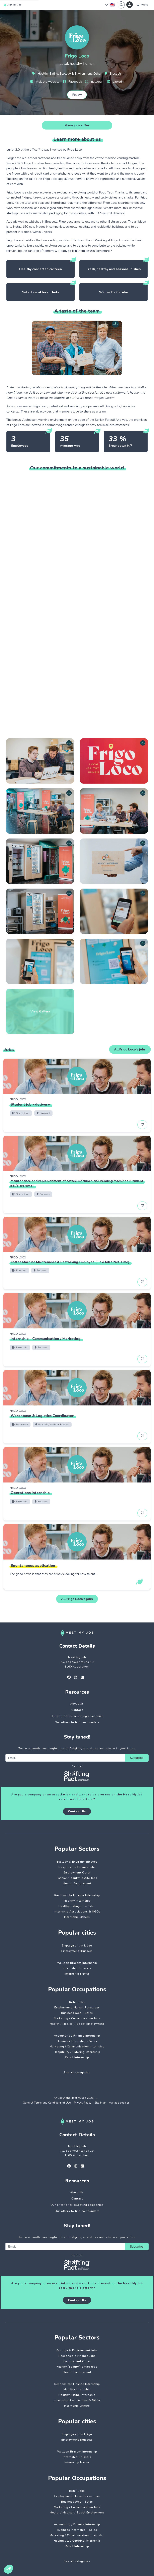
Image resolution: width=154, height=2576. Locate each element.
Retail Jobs (77, 2002)
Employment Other (77, 1872)
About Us (77, 1704)
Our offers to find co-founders (77, 1722)
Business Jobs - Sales (77, 2013)
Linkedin (115, 81)
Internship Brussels (77, 1968)
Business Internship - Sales (77, 2041)
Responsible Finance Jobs (77, 1867)
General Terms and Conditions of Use (47, 2103)
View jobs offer (77, 125)
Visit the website (45, 81)
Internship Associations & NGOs (77, 1911)
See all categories (77, 2072)
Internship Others (77, 1917)
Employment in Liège (77, 1945)
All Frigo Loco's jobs (130, 1049)
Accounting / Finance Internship (77, 2036)
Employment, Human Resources (77, 2007)
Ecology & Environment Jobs (77, 1862)
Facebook (72, 81)
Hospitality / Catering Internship (77, 2052)
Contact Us (77, 1811)
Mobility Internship (77, 1901)
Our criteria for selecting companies (77, 1716)
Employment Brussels (77, 1951)
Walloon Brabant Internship (77, 1963)
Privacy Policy (82, 2103)
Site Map (100, 2103)
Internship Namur (77, 1974)
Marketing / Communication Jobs (77, 2018)
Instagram (94, 81)
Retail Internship (77, 2057)
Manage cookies (119, 2103)
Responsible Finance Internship (77, 1895)
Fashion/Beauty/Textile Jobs (77, 1878)
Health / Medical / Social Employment (77, 2024)
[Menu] (142, 4)
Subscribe (137, 1758)
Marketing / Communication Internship (77, 2046)
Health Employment (77, 1883)
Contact (77, 1710)
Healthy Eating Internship (77, 1906)
